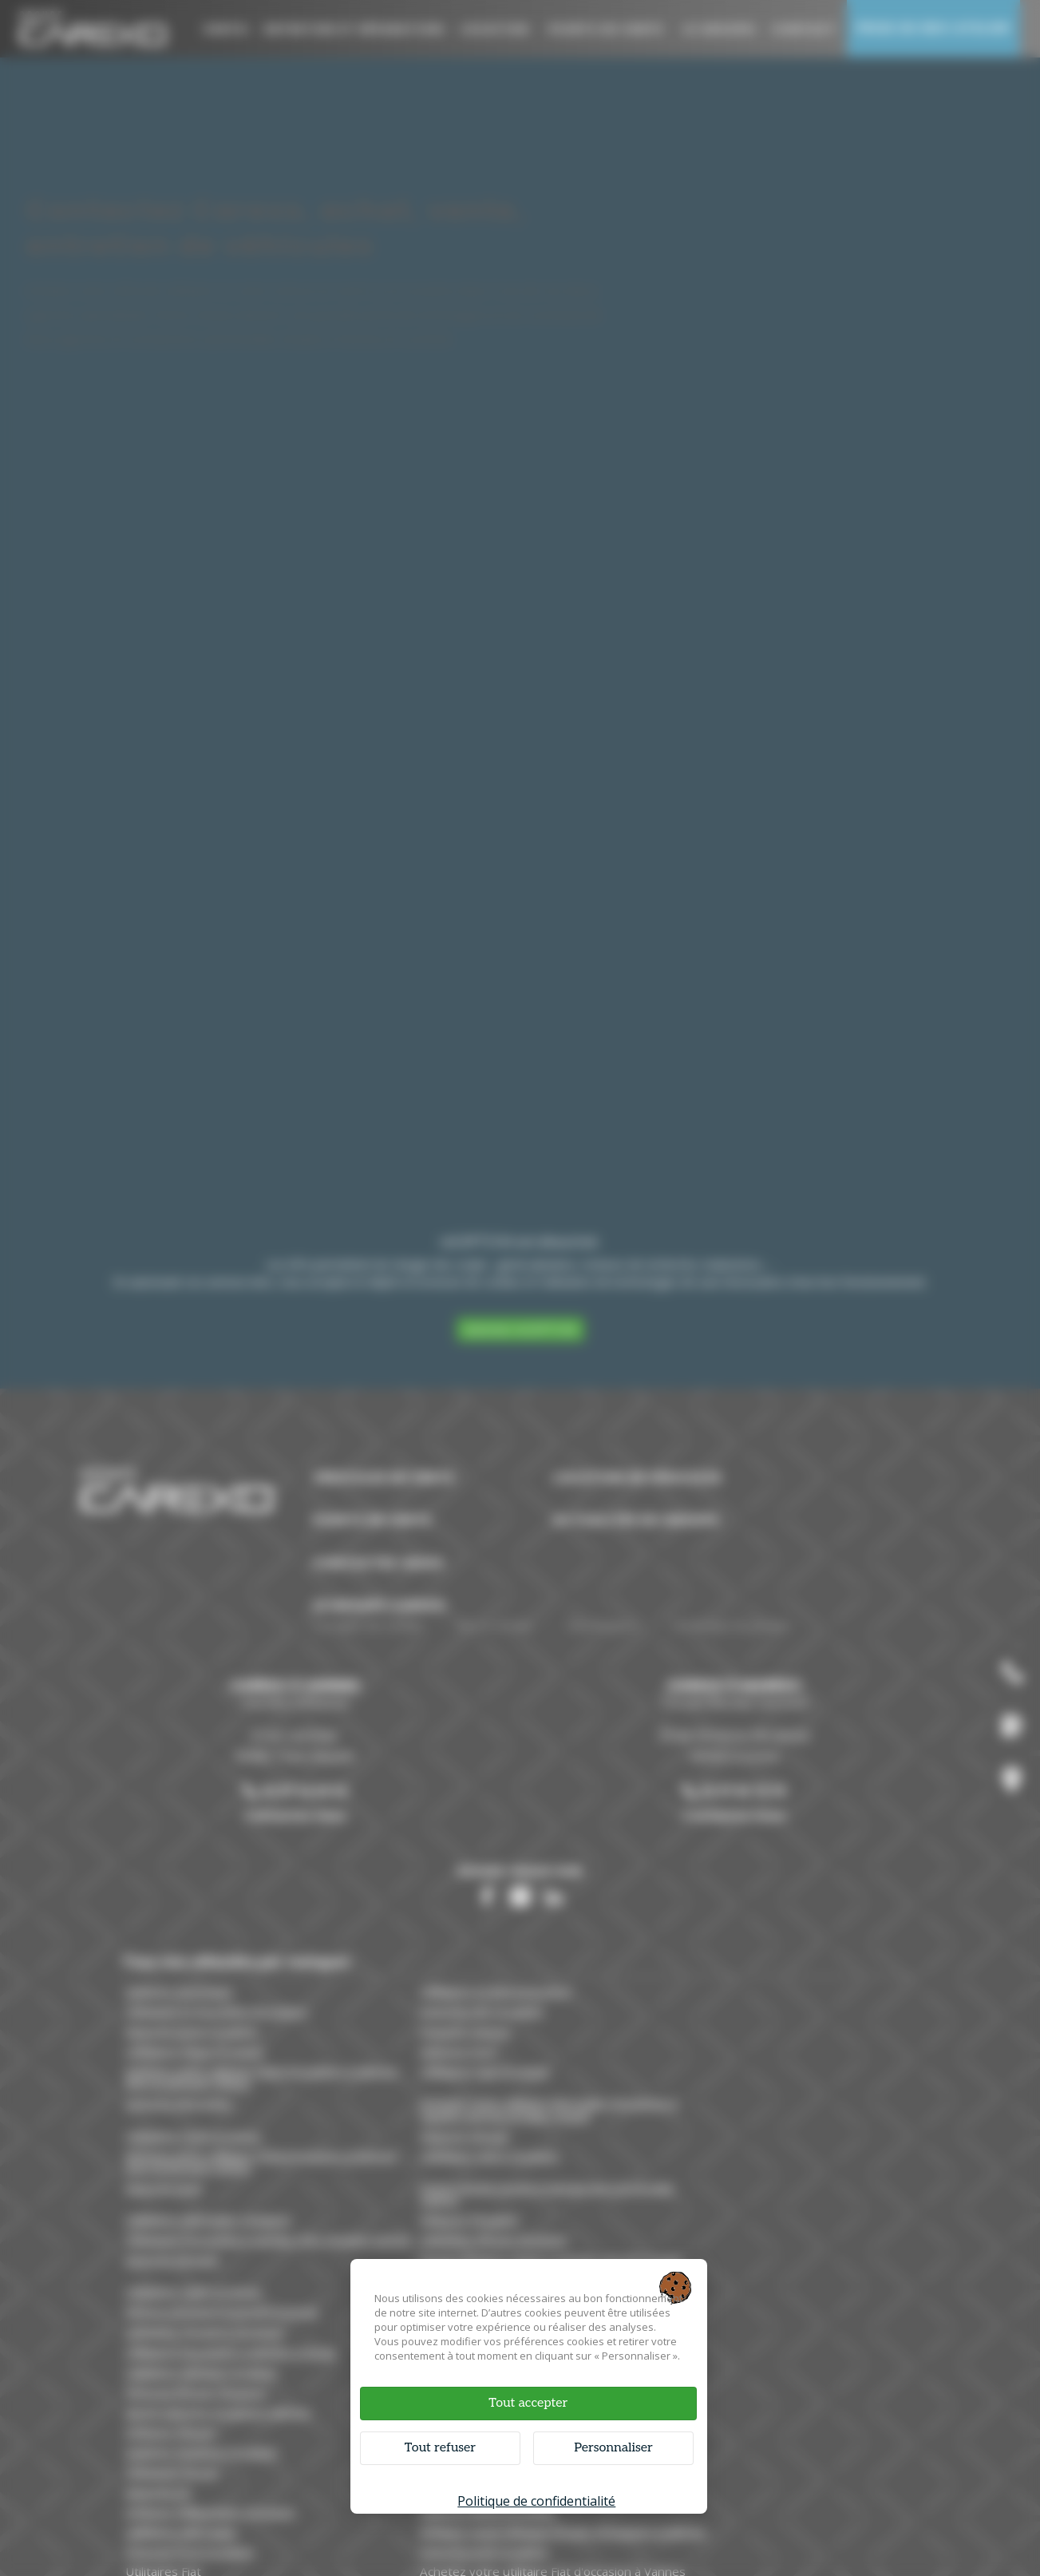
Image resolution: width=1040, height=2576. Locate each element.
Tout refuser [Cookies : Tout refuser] (444, 2446)
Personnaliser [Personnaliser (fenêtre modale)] (609, 2446)
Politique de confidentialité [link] (536, 2499)
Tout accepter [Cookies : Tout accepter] (527, 2401)
